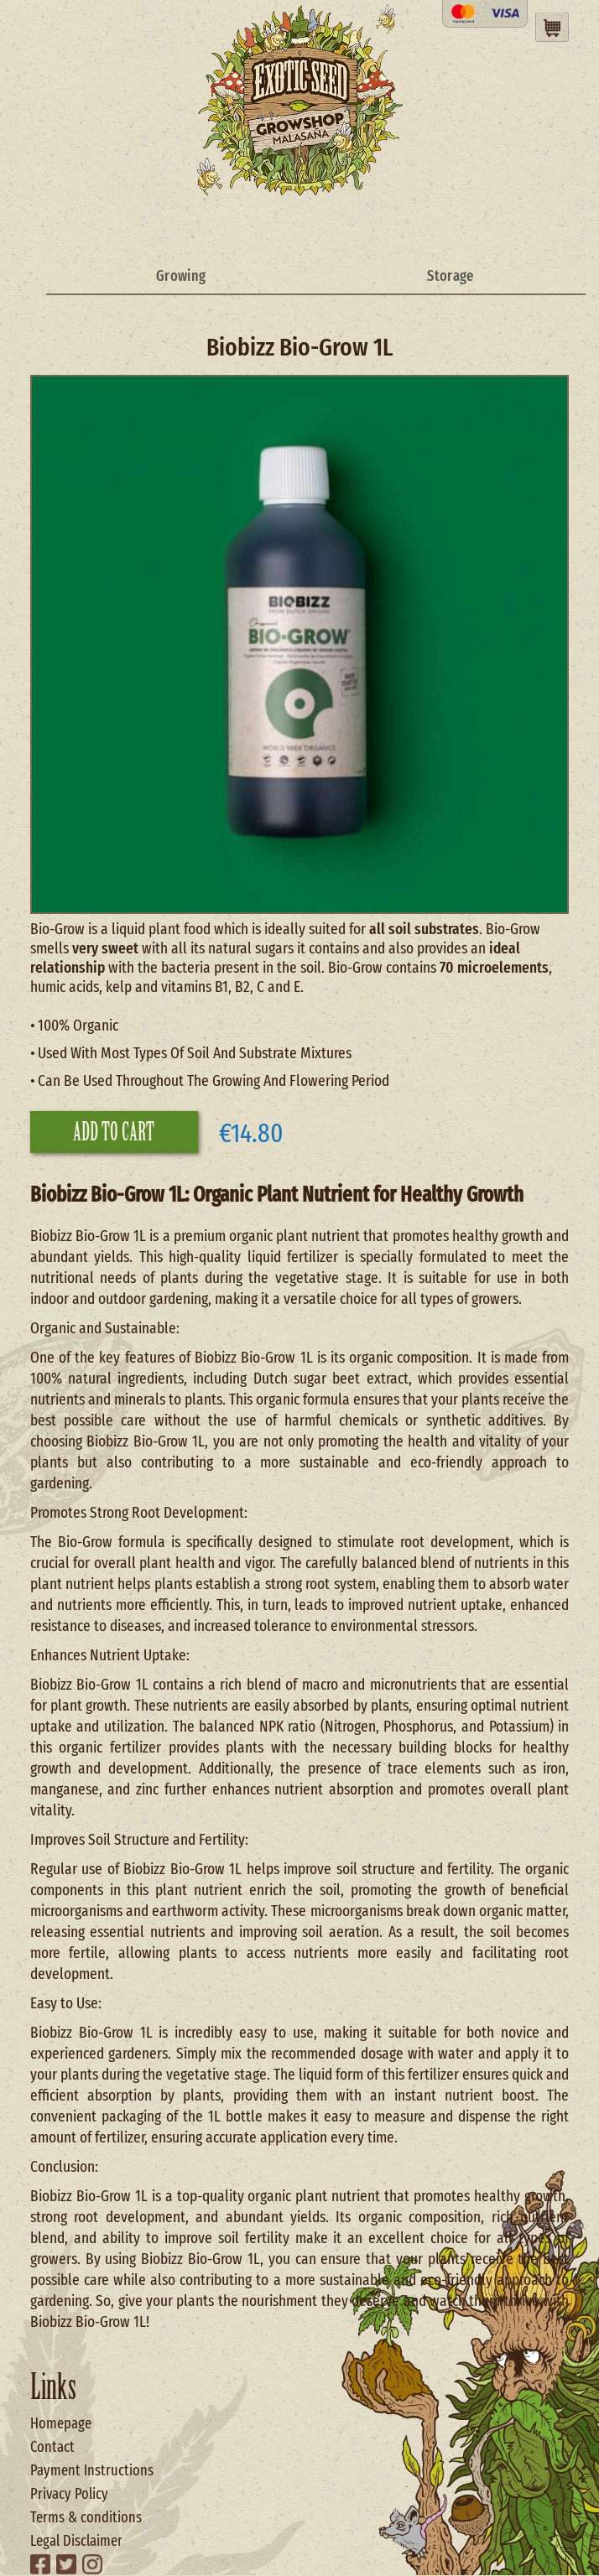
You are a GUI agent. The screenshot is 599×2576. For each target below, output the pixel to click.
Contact (52, 2447)
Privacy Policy (69, 2494)
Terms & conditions (86, 2517)
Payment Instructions (92, 2470)
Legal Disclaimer (76, 2541)
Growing (181, 276)
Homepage (60, 2423)
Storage (450, 276)
